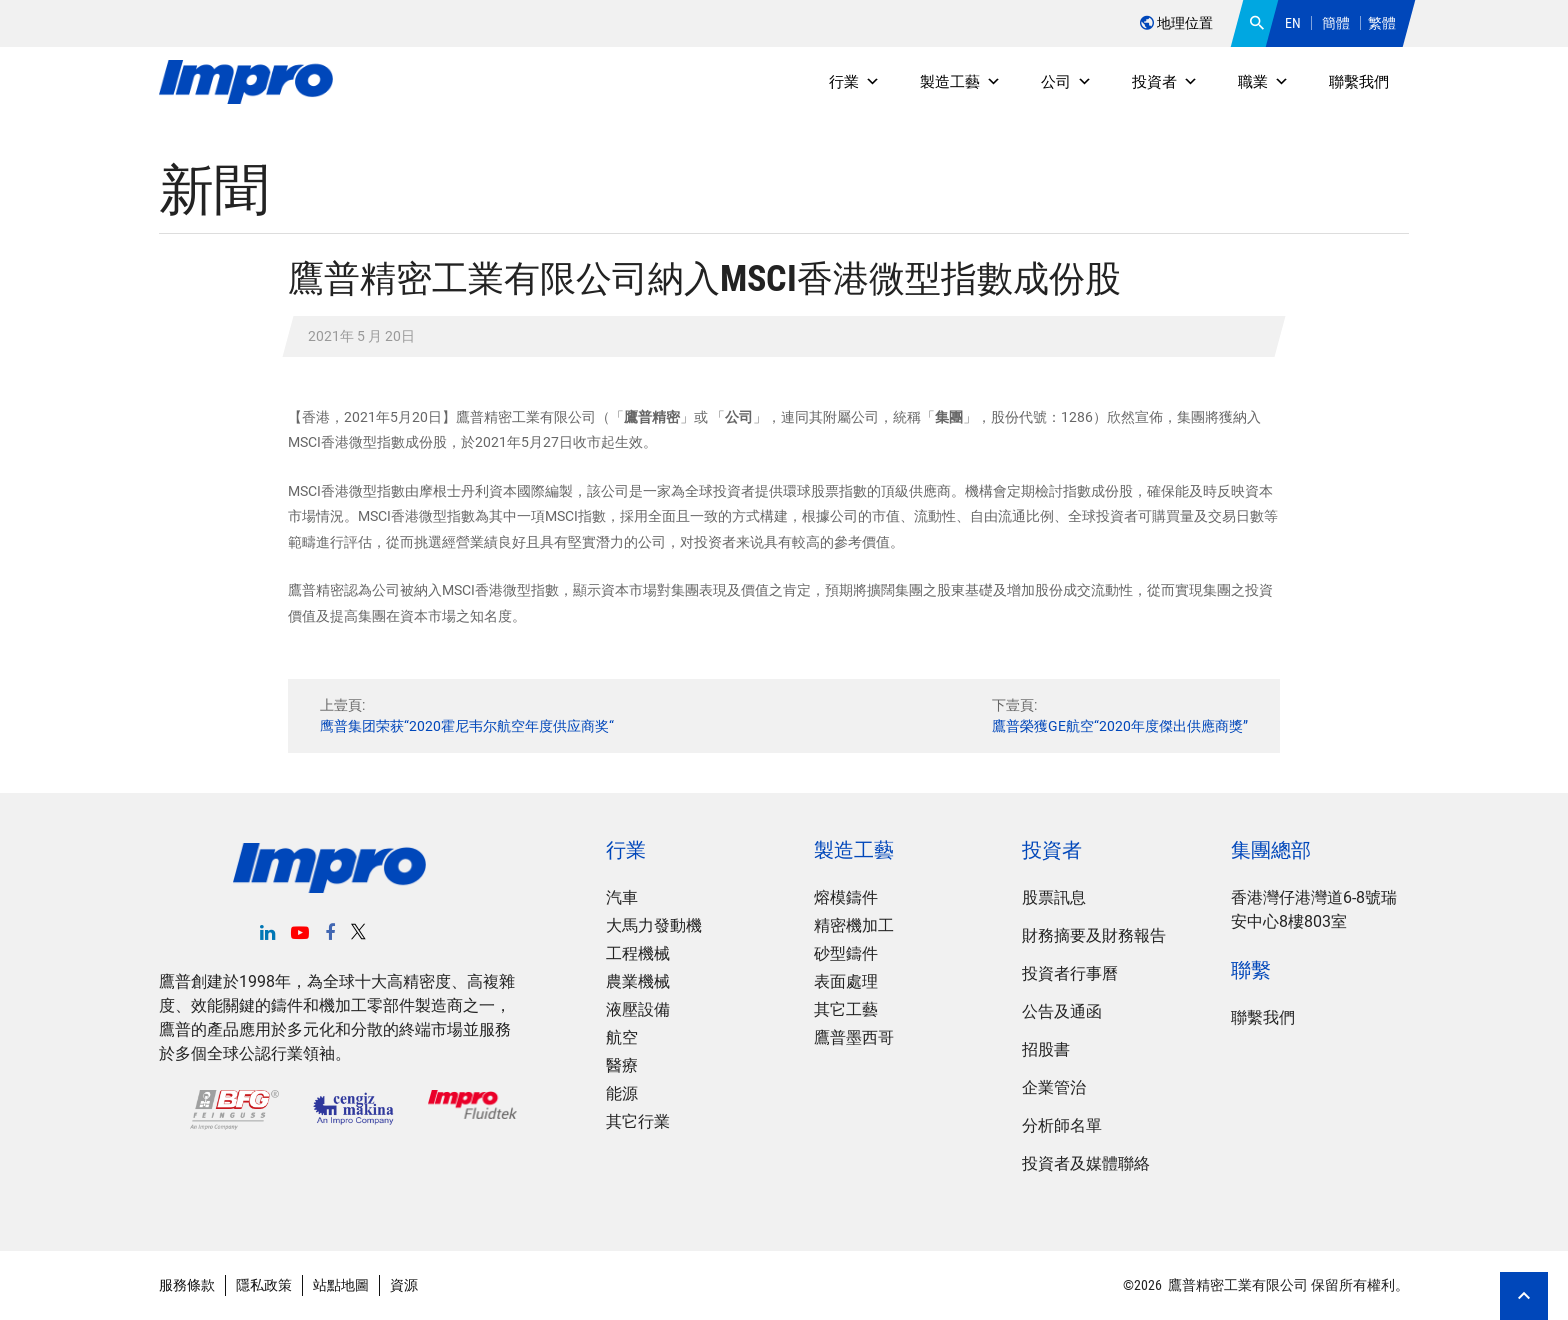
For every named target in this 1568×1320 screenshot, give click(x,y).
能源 (622, 1093)
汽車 (622, 897)
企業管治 (1054, 1087)
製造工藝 (960, 82)
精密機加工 (854, 925)
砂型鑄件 (846, 953)
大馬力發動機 (654, 925)
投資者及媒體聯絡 (1086, 1163)
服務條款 (187, 1285)
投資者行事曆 (1070, 973)
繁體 (1382, 23)
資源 (404, 1285)
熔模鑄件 (846, 897)
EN (1293, 23)
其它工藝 (846, 1009)
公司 (1066, 82)
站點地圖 (341, 1285)
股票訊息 (1054, 897)
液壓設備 (638, 1009)
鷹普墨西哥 (854, 1037)
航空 (622, 1037)
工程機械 (638, 953)
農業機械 (638, 981)
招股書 (1046, 1049)
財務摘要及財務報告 (1094, 935)
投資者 (1165, 82)
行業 (854, 82)
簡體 (1336, 23)
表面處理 (846, 981)
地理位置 (1176, 23)
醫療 (622, 1065)
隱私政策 (264, 1285)
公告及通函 (1062, 1011)
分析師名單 (1062, 1125)
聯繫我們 (1359, 82)
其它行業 (638, 1121)
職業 (1263, 82)
